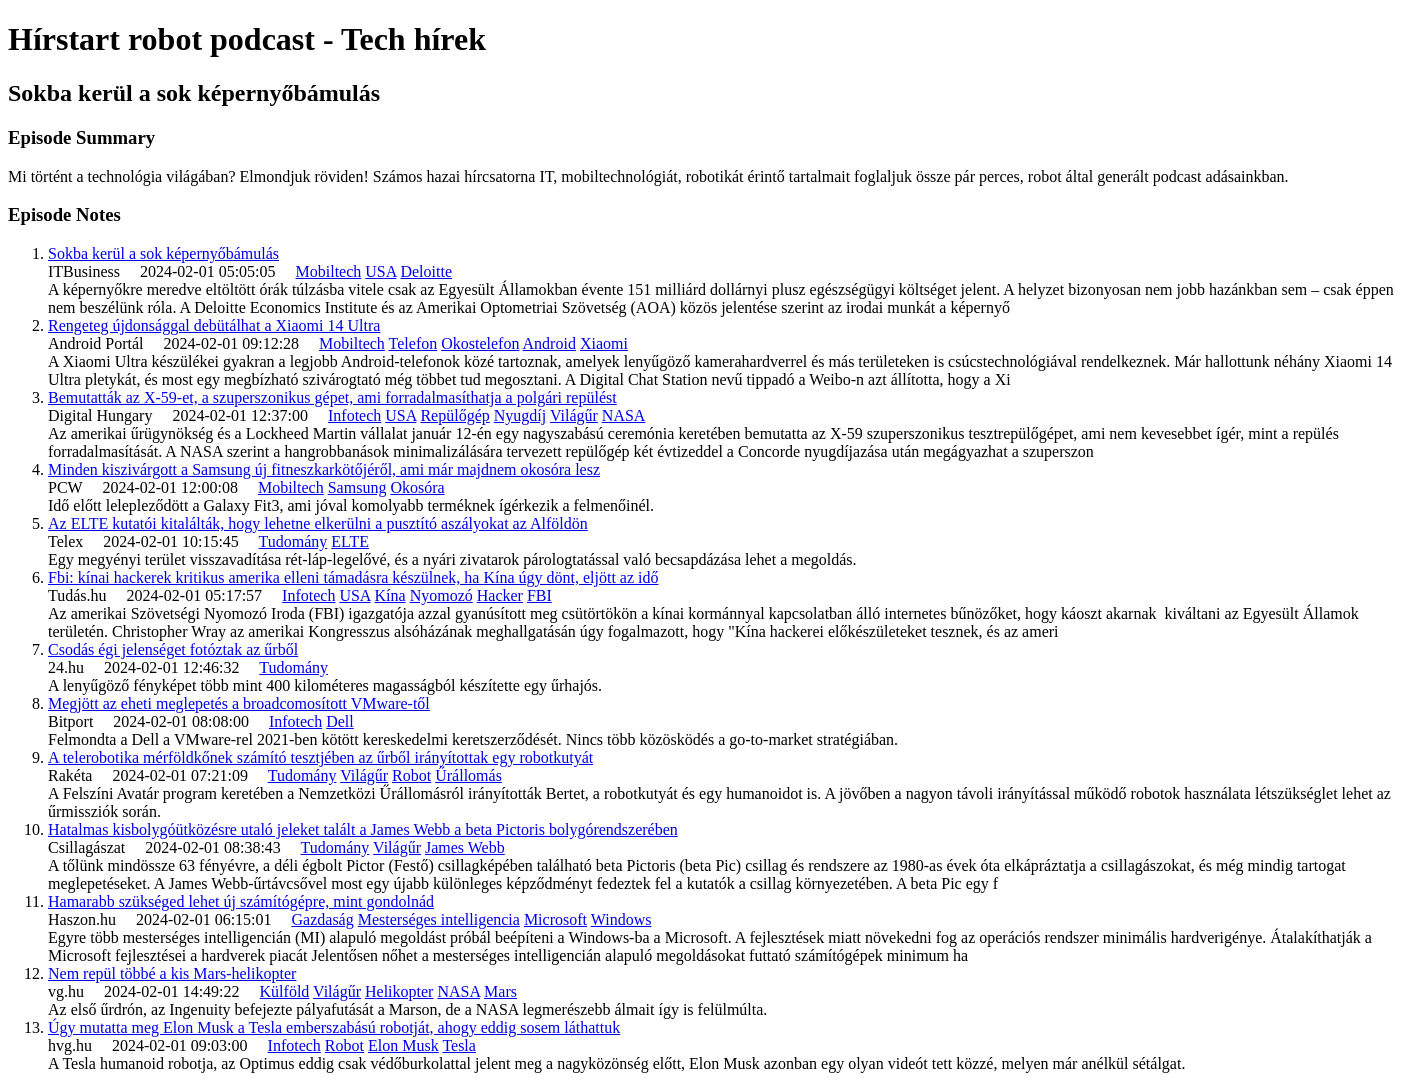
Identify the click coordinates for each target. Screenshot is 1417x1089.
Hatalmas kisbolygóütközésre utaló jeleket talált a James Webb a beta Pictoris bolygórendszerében (363, 829)
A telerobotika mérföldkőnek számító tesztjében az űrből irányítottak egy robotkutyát (320, 757)
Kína (390, 595)
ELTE (350, 541)
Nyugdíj (520, 415)
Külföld (285, 991)
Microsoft (555, 919)
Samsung (357, 487)
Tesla (459, 1045)
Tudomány (293, 541)
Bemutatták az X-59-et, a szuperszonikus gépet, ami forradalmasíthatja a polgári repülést (332, 397)
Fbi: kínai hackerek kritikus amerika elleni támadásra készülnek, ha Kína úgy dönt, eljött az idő (353, 577)
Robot (411, 775)
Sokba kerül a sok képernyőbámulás (163, 253)
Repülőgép (454, 415)
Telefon (413, 343)
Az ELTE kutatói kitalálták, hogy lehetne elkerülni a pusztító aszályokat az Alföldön (318, 523)
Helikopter (399, 991)
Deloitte (426, 271)
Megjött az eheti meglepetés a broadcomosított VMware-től (239, 703)
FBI (539, 595)
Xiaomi (604, 343)
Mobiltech (329, 271)
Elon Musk (403, 1045)
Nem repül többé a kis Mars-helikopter (172, 973)
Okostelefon (480, 343)
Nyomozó (441, 595)
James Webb (465, 847)
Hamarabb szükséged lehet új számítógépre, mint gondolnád (241, 901)
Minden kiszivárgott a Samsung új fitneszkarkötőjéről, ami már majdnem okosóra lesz (324, 469)
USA (380, 271)
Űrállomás (468, 775)
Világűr (574, 415)
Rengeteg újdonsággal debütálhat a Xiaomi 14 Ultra (214, 325)
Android (549, 343)
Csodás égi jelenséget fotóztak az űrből (173, 649)
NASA (624, 415)
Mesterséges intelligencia (439, 919)
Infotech (354, 415)
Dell (340, 721)
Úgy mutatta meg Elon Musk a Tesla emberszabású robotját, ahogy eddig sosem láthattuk (334, 1027)
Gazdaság (323, 919)
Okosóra (417, 487)
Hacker (500, 595)
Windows (621, 919)
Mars (500, 991)
